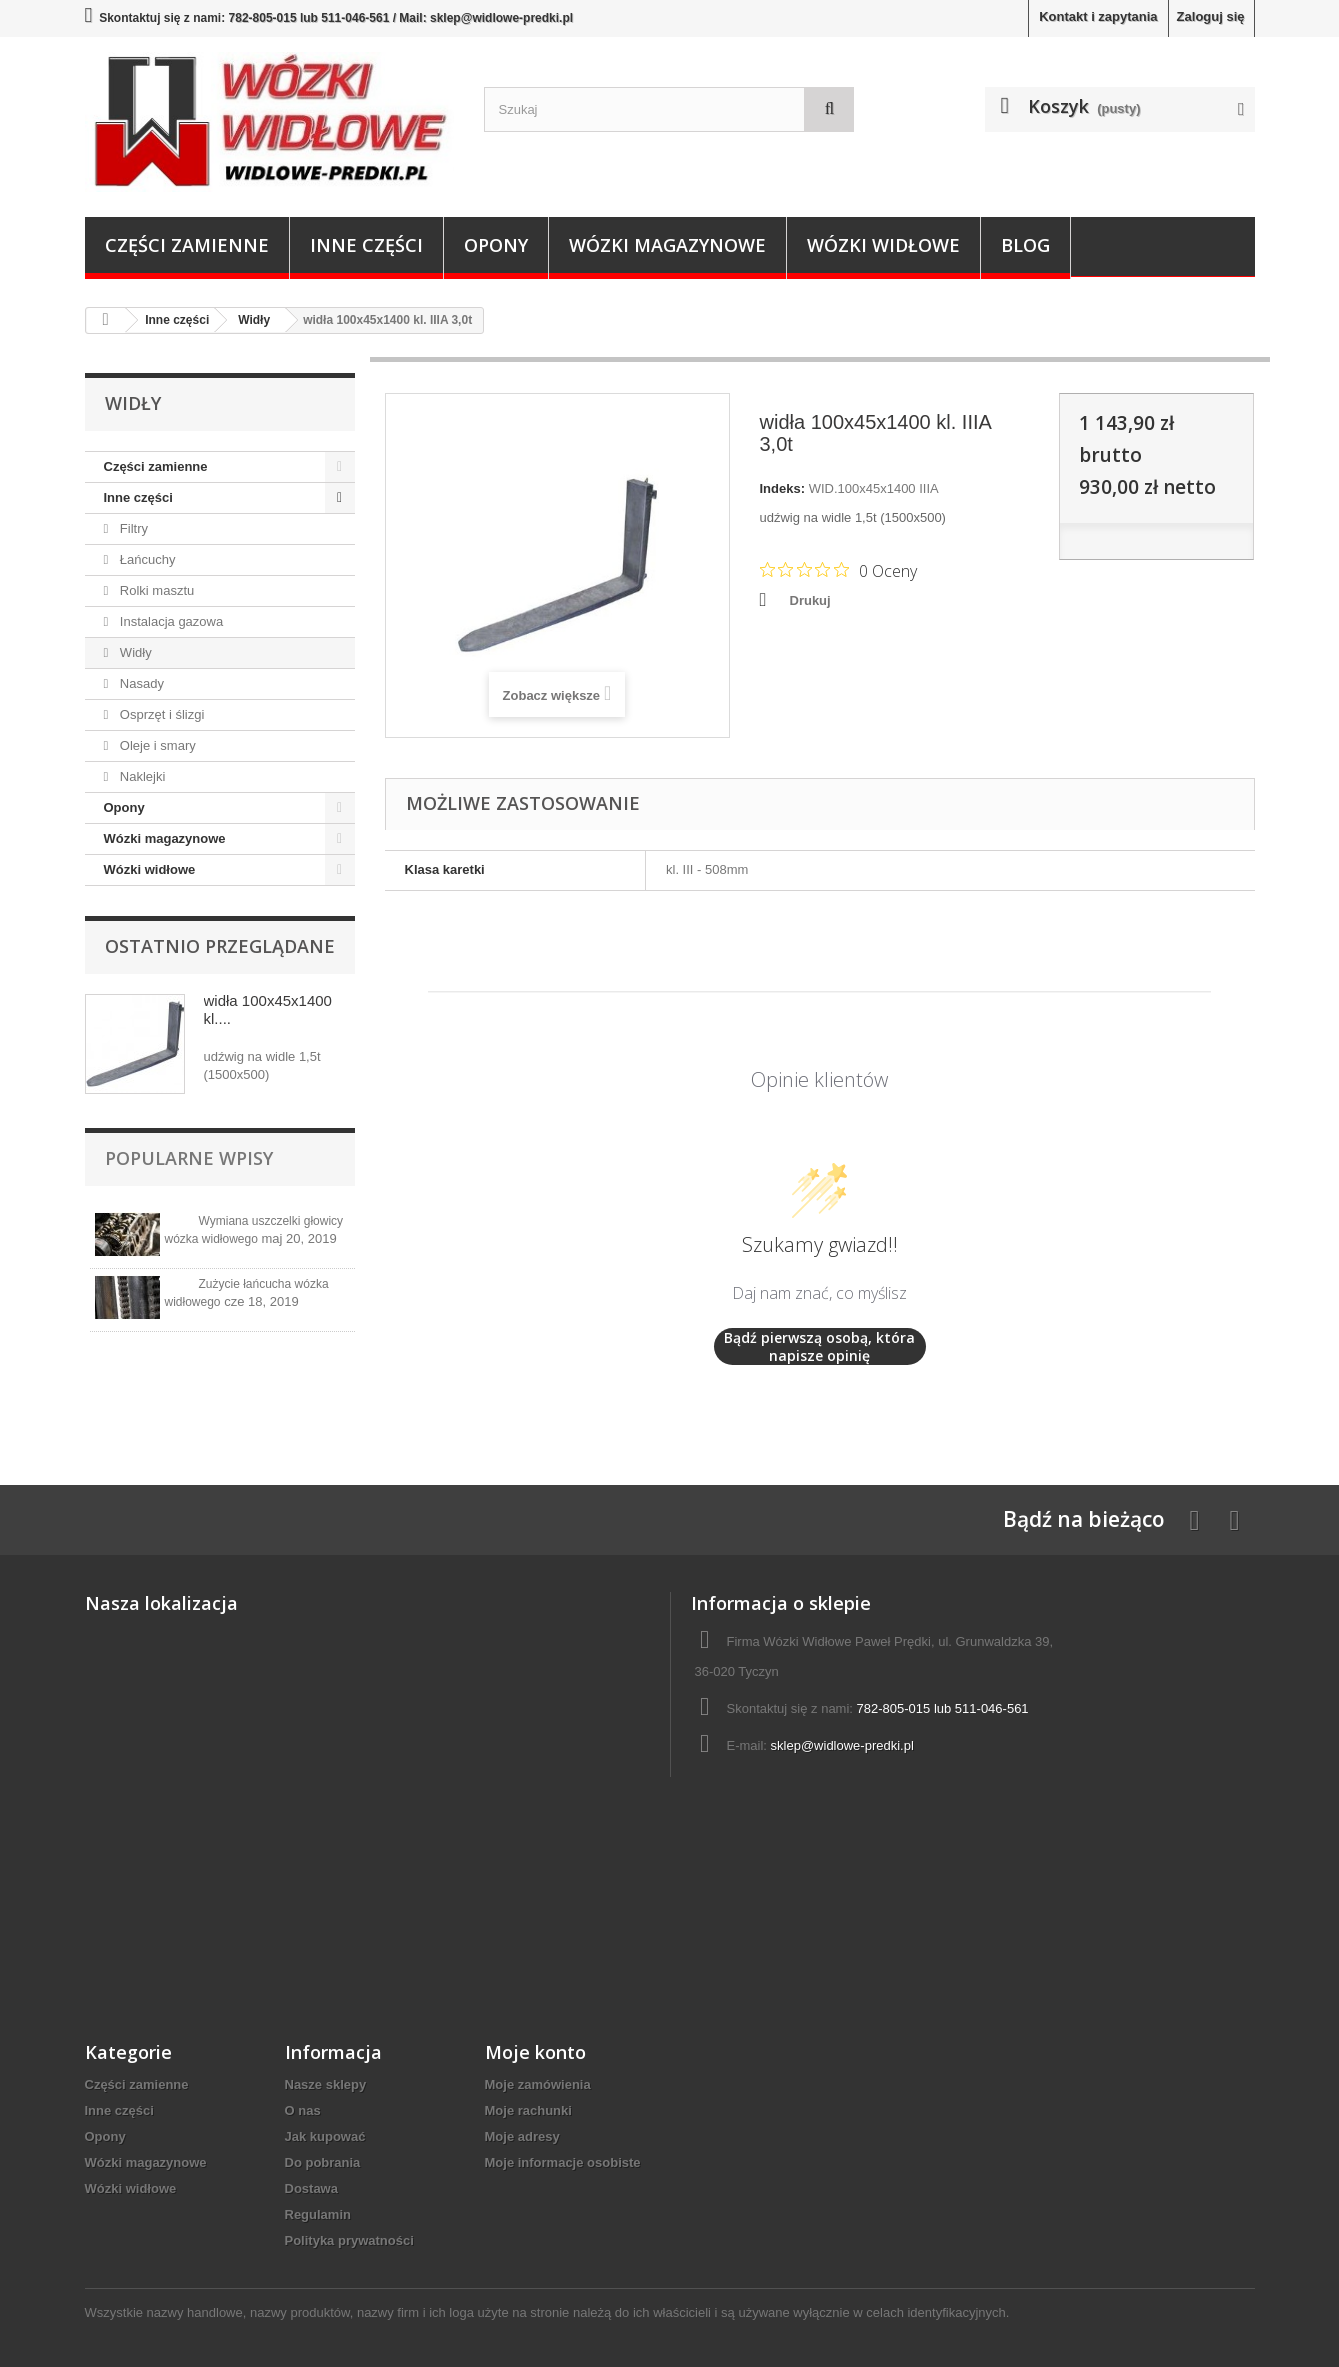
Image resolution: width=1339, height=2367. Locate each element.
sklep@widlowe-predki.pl (842, 1745)
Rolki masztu (155, 590)
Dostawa (311, 2188)
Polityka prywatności (349, 2240)
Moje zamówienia (538, 2084)
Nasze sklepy (326, 2084)
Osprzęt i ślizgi (160, 714)
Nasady (140, 683)
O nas (303, 2110)
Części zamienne (187, 245)
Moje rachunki (528, 2110)
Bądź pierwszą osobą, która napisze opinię (819, 1346)
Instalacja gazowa (169, 621)
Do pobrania (323, 2162)
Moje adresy (522, 2136)
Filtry (132, 528)
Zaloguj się (1211, 16)
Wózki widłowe (883, 245)
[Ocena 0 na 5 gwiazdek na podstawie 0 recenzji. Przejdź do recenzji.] (838, 570)
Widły (133, 652)
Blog (1025, 245)
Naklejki (140, 776)
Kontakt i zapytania (1098, 16)
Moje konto (535, 2052)
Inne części (366, 245)
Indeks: (783, 488)
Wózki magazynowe (667, 245)
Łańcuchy (145, 559)
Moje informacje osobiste (563, 2162)
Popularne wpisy (189, 1158)
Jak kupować (325, 2136)
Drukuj (810, 600)
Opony (496, 245)
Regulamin (318, 2214)
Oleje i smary (155, 745)
